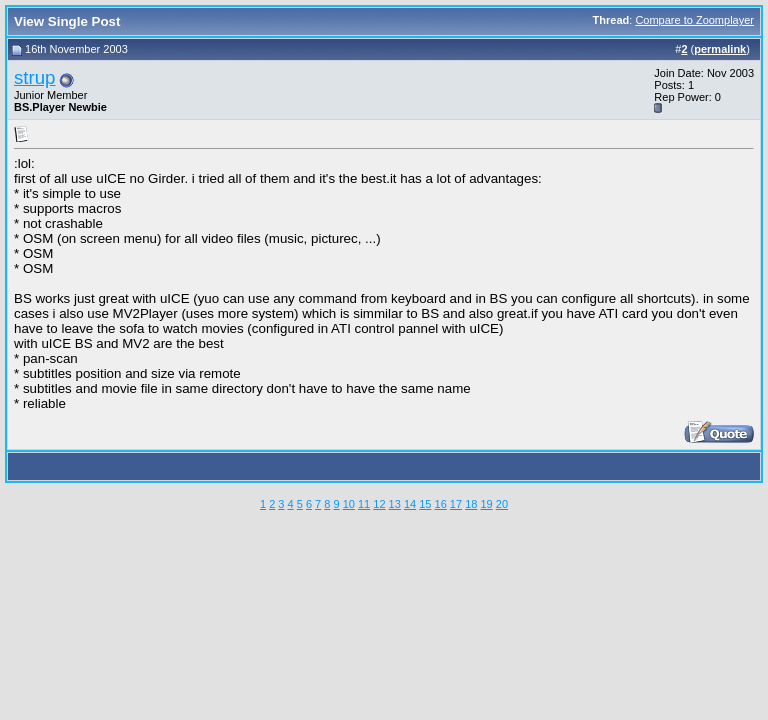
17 (456, 504)
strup (34, 77)
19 (486, 504)
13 (395, 504)
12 (379, 504)
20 (502, 504)
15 (425, 504)
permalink (720, 49)
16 (441, 504)
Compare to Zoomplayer (694, 20)
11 (364, 504)
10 (349, 504)
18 (471, 504)
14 (410, 504)
